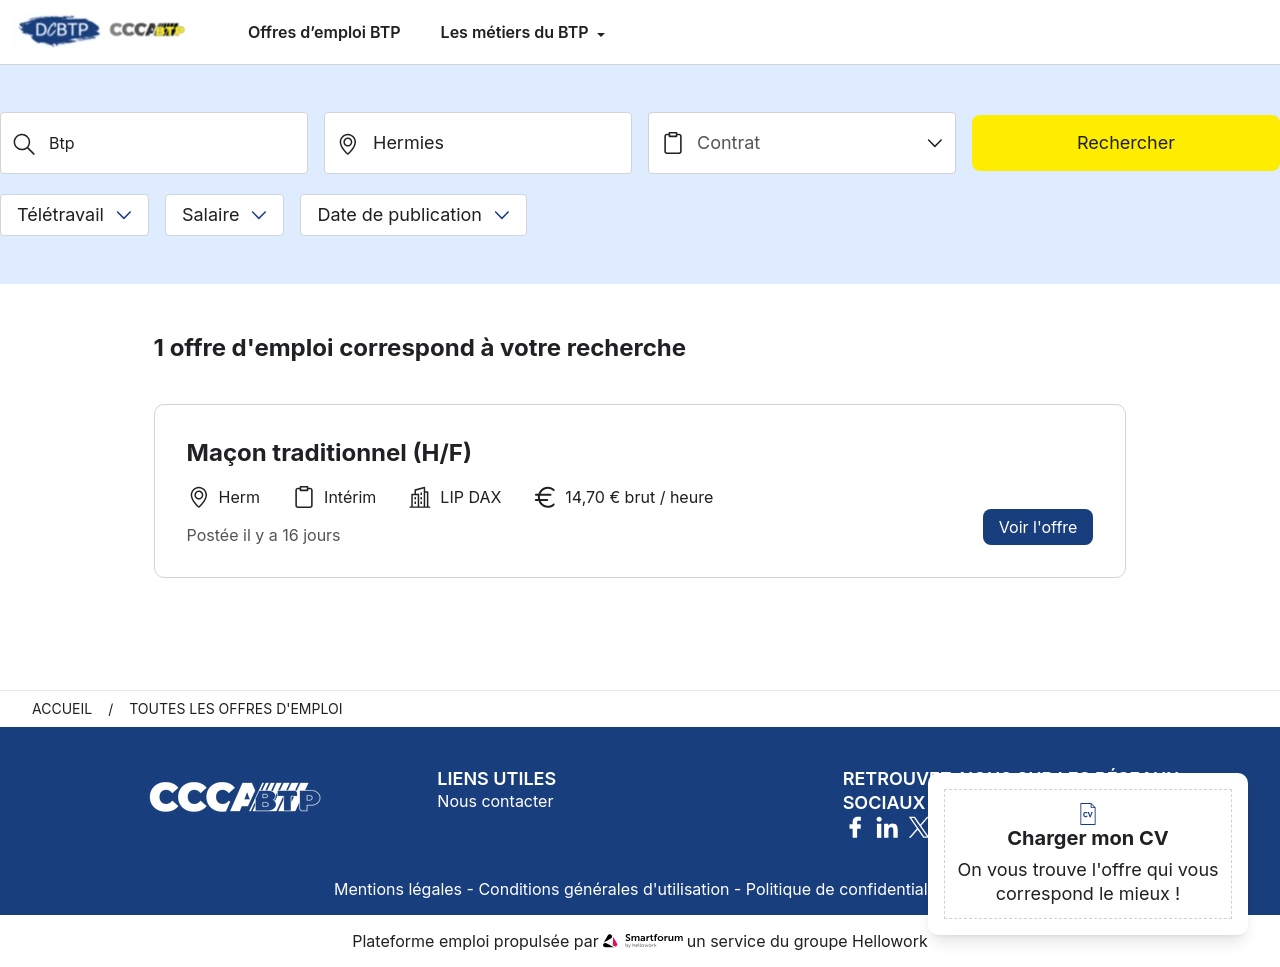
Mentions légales (398, 889)
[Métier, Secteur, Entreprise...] (154, 143)
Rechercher (1126, 142)
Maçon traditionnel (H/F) (329, 452)
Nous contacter (495, 801)
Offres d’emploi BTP (324, 32)
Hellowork (890, 941)
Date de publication (413, 214)
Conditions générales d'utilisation (603, 889)
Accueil (62, 708)
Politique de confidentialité (846, 889)
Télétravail (74, 214)
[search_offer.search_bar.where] (478, 143)
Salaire (224, 214)
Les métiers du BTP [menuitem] (517, 32)
